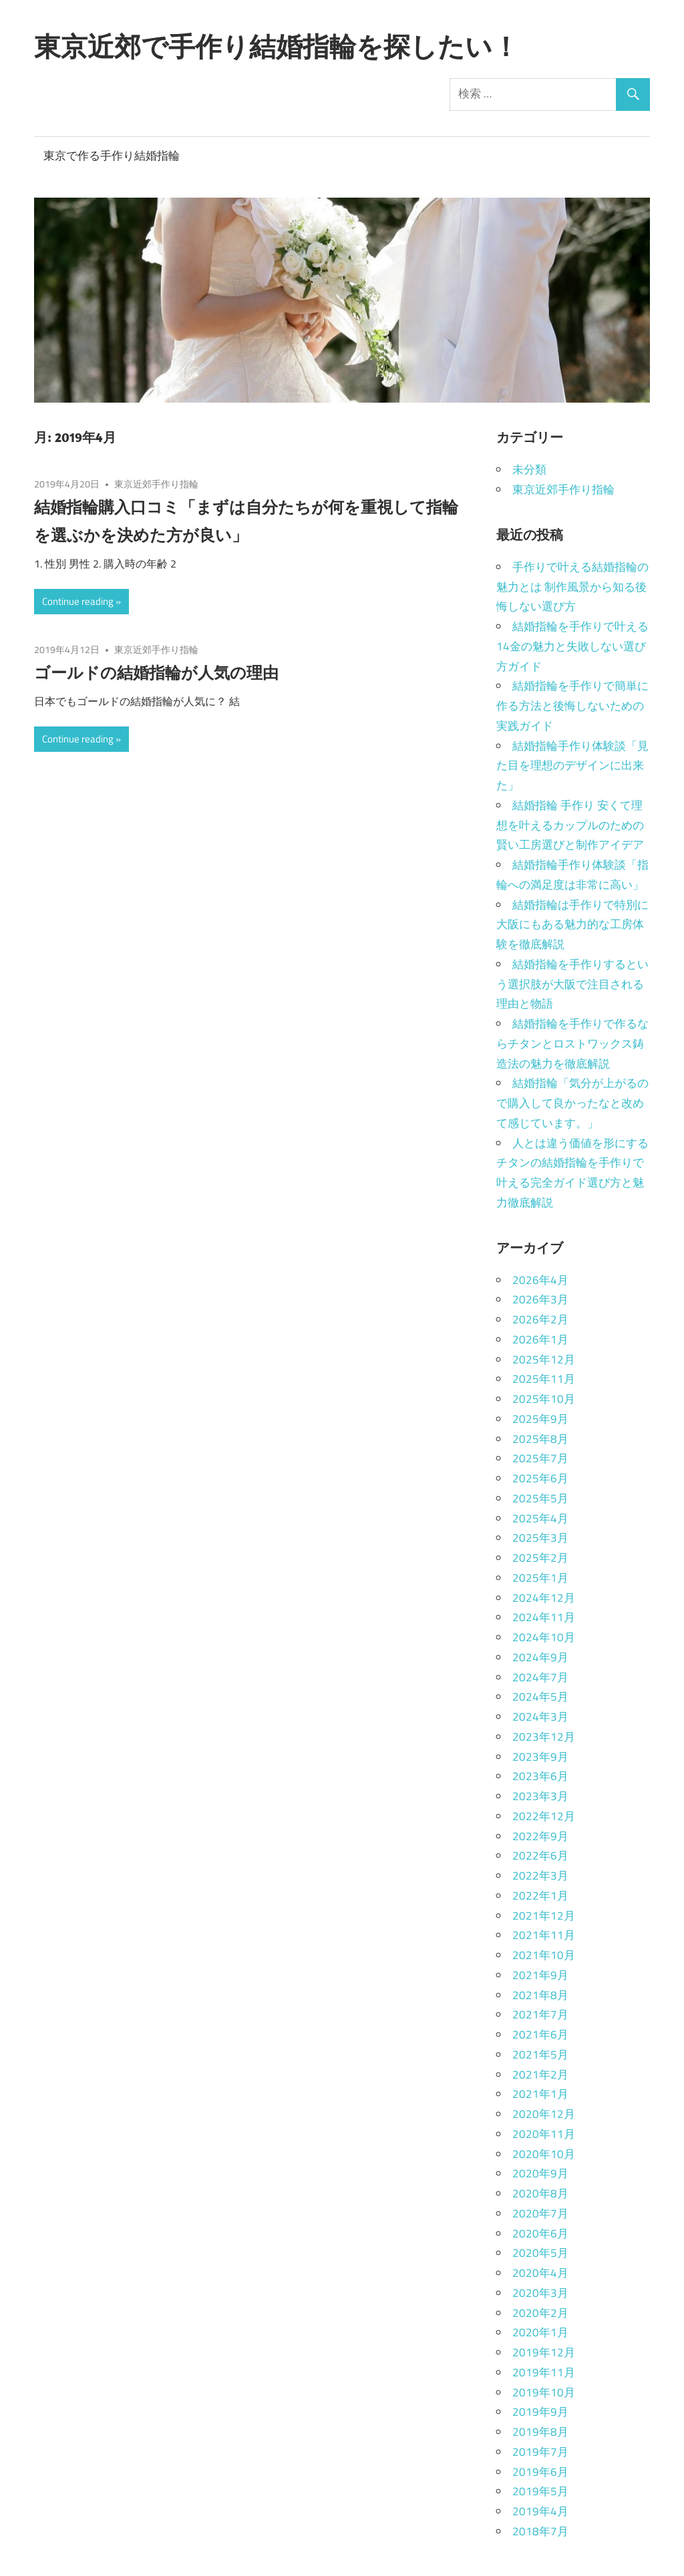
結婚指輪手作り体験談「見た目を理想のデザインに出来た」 (572, 766)
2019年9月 (540, 2411)
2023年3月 (540, 1796)
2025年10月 (543, 1399)
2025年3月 (540, 1537)
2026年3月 (540, 1299)
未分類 (529, 469)
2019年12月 (543, 2352)
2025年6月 (540, 1478)
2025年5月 (540, 1498)
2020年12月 (543, 2114)
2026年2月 (540, 1319)
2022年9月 (540, 1836)
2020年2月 (540, 2313)
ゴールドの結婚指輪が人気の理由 (156, 672)
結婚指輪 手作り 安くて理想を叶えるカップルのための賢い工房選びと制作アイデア (570, 825)
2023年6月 (540, 1776)
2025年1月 (540, 1577)
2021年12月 (543, 1915)
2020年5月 (540, 2253)
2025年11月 (543, 1378)
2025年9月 (540, 1419)
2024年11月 (543, 1617)
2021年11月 (543, 1935)
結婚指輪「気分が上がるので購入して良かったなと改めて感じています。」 (572, 1103)
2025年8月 (540, 1439)
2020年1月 (540, 2332)
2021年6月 (540, 2034)
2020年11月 (543, 2134)
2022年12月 (543, 1816)
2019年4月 (540, 2511)
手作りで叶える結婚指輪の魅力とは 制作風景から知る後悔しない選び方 (572, 587)
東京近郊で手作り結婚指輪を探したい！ (276, 46)
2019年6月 (540, 2472)
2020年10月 (543, 2154)
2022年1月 (540, 1895)
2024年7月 (540, 1677)
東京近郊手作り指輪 (156, 484)
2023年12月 (543, 1736)
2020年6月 (540, 2233)
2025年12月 (543, 1359)
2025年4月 (540, 1518)
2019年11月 (543, 2372)
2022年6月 (540, 1855)
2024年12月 (543, 1597)
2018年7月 (540, 2531)
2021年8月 (540, 1995)
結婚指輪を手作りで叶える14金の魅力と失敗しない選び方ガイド (572, 646)
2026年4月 (540, 1280)
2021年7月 (540, 2014)
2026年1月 (540, 1339)
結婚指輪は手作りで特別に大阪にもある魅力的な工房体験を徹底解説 (572, 924)
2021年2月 (540, 2074)
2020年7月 (540, 2213)
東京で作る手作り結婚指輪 (111, 155)
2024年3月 (540, 1716)
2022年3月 (540, 1875)
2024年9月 (540, 1657)
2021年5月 (540, 2054)
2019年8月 (540, 2431)
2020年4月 (540, 2273)
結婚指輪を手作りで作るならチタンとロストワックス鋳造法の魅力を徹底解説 (572, 1043)
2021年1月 (540, 2094)
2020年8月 (540, 2193)
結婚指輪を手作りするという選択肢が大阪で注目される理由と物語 (572, 984)
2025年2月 (540, 1557)
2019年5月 (540, 2491)
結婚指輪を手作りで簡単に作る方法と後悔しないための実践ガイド (572, 705)
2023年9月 (540, 1756)
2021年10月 (543, 1955)
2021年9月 (540, 1975)
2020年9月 (540, 2173)
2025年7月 (540, 1458)
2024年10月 (543, 1637)
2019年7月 (540, 2451)
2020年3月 (540, 2293)
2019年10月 (543, 2392)
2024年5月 (540, 1696)
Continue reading (78, 601)
